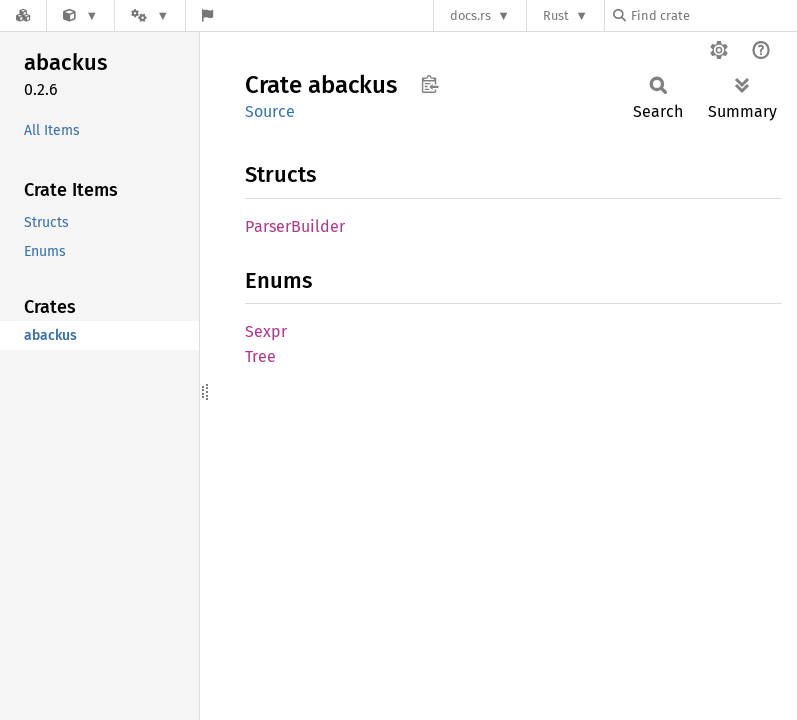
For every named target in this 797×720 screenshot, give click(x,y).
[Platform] (150, 15)
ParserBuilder (295, 226)
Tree (260, 356)
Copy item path (429, 84)
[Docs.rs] (23, 15)
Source (270, 111)
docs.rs (470, 15)
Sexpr (266, 331)
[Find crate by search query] (713, 15)
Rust (556, 15)
